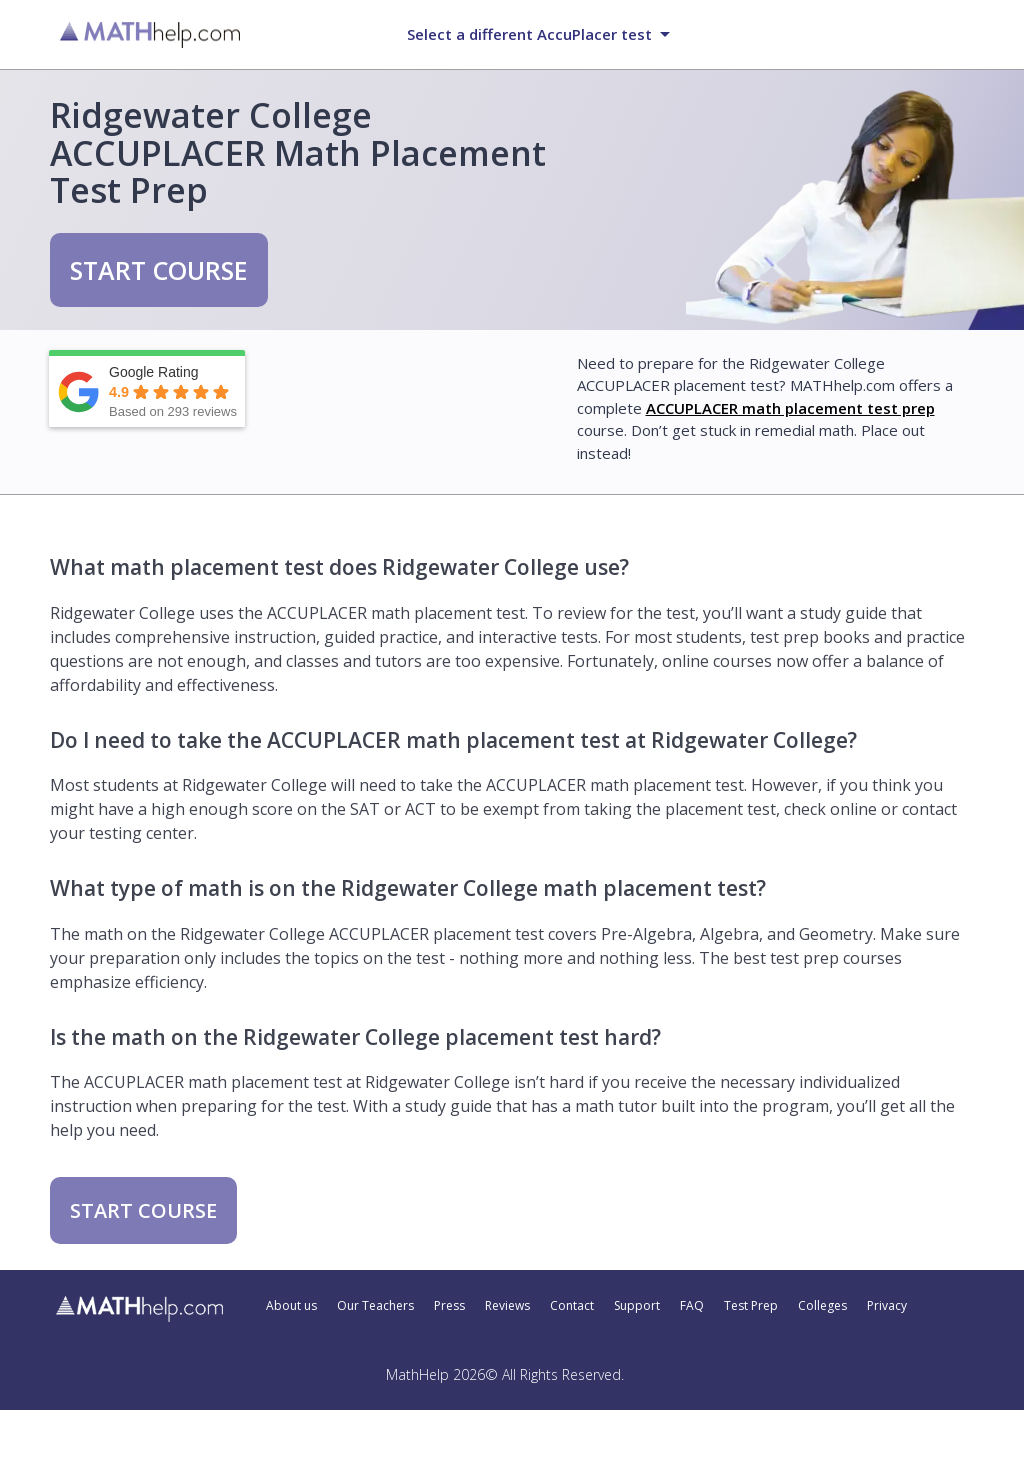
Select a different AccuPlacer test (529, 34)
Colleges (822, 1306)
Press (449, 1306)
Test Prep (751, 1306)
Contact (572, 1306)
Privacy (887, 1306)
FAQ (692, 1306)
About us (291, 1306)
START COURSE (159, 270)
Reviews (507, 1306)
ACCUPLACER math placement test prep (790, 408)
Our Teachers (375, 1306)
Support (637, 1306)
